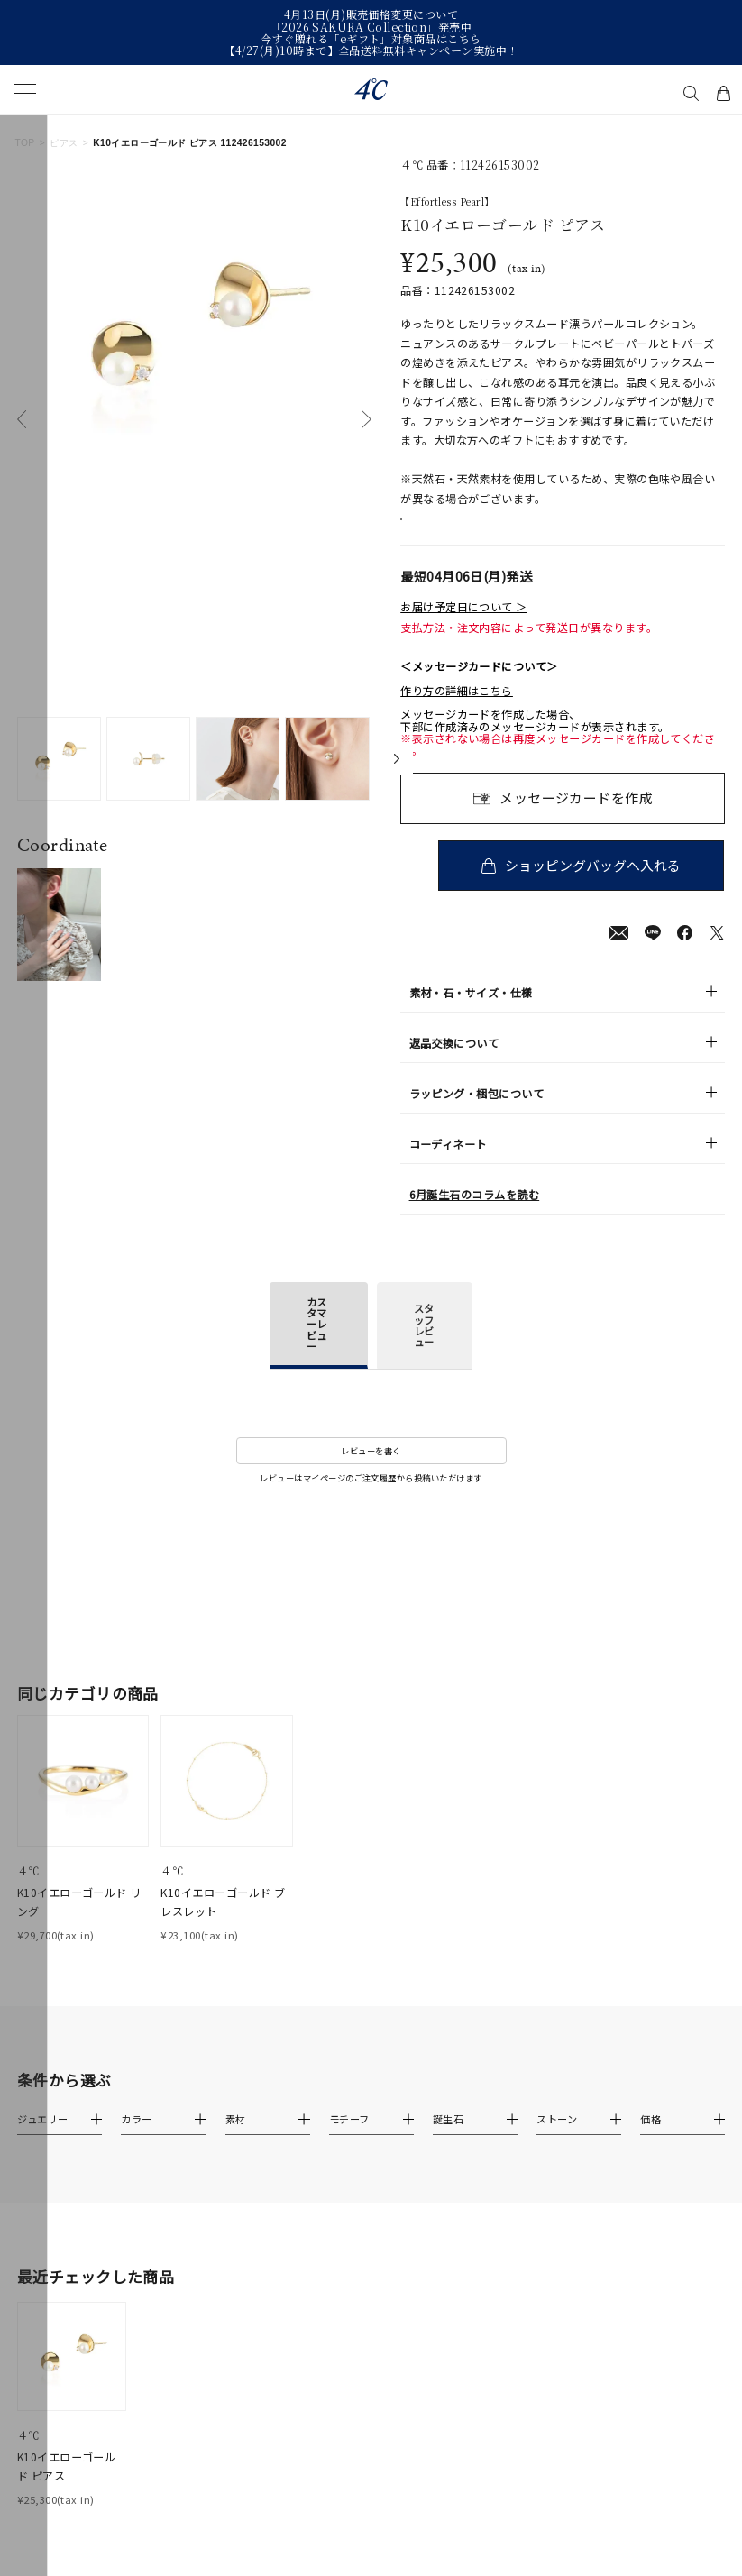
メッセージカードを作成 (576, 817)
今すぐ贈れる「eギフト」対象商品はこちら (371, 38)
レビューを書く (370, 1470)
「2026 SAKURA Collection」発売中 (371, 26)
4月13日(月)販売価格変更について (371, 14)
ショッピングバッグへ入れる (596, 884)
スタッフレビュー (424, 1346)
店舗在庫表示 (448, 529)
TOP (24, 143)
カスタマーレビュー (316, 1344)
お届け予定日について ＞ (463, 626)
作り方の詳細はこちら (456, 710)
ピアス (64, 143)
